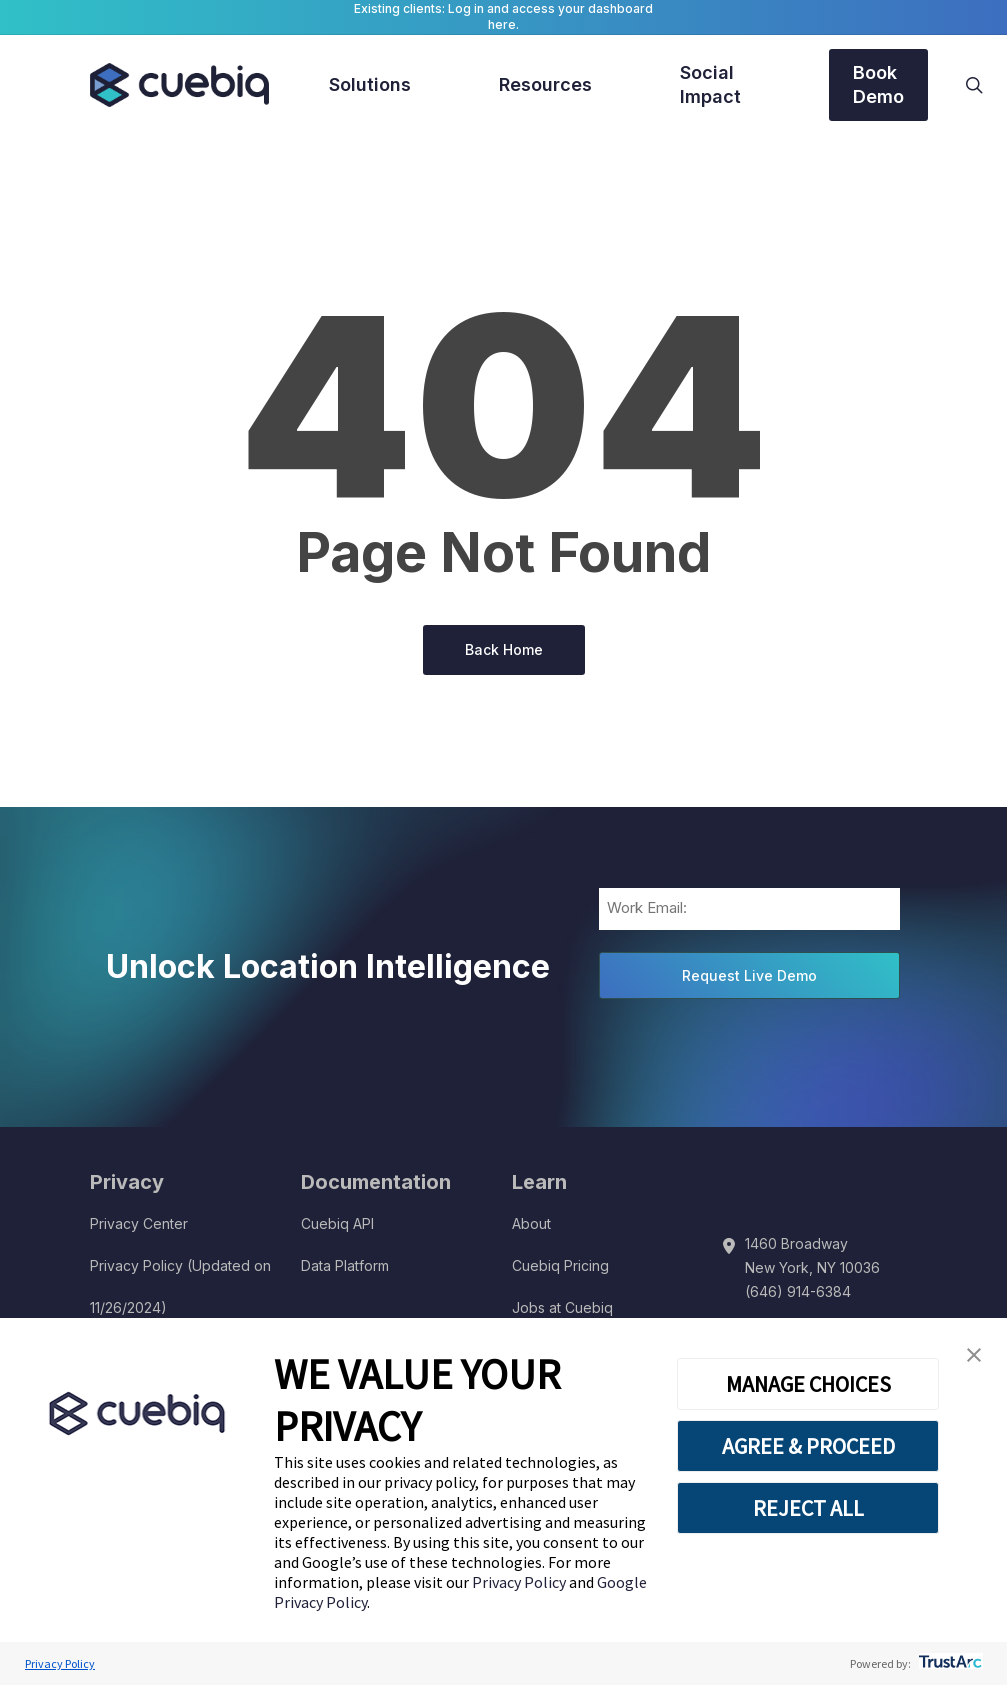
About (531, 1223)
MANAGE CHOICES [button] (808, 1384)
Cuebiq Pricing (560, 1265)
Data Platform (345, 1265)
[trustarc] (948, 1663)
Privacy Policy (520, 1582)
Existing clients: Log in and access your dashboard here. (503, 16)
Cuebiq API (337, 1223)
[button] (974, 1355)
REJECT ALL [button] (808, 1508)
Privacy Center (139, 1223)
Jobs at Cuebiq (562, 1307)
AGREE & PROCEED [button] (808, 1446)
